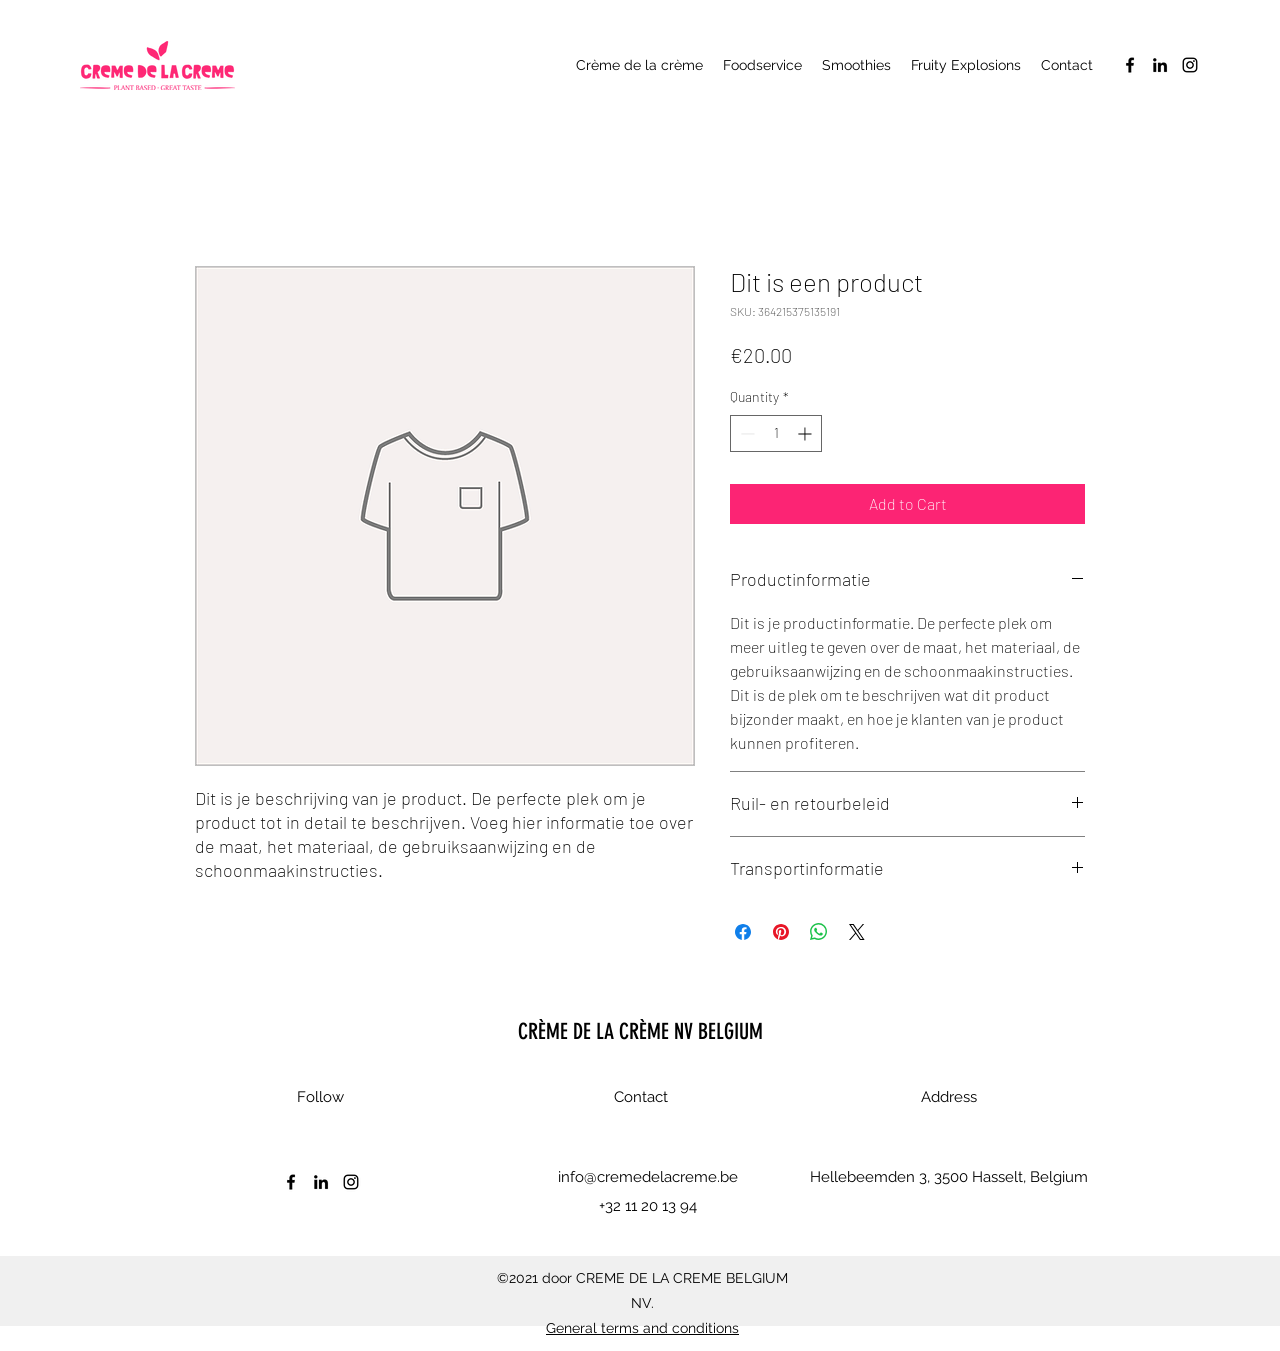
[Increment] (806, 433)
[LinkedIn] (1160, 65)
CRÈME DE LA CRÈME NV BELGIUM (640, 1031)
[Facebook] (1130, 65)
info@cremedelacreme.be (648, 1177)
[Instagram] (1190, 65)
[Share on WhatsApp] (819, 932)
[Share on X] (857, 932)
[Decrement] (745, 433)
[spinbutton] (776, 433)
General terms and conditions (642, 1328)
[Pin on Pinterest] (781, 932)
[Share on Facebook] (743, 932)
